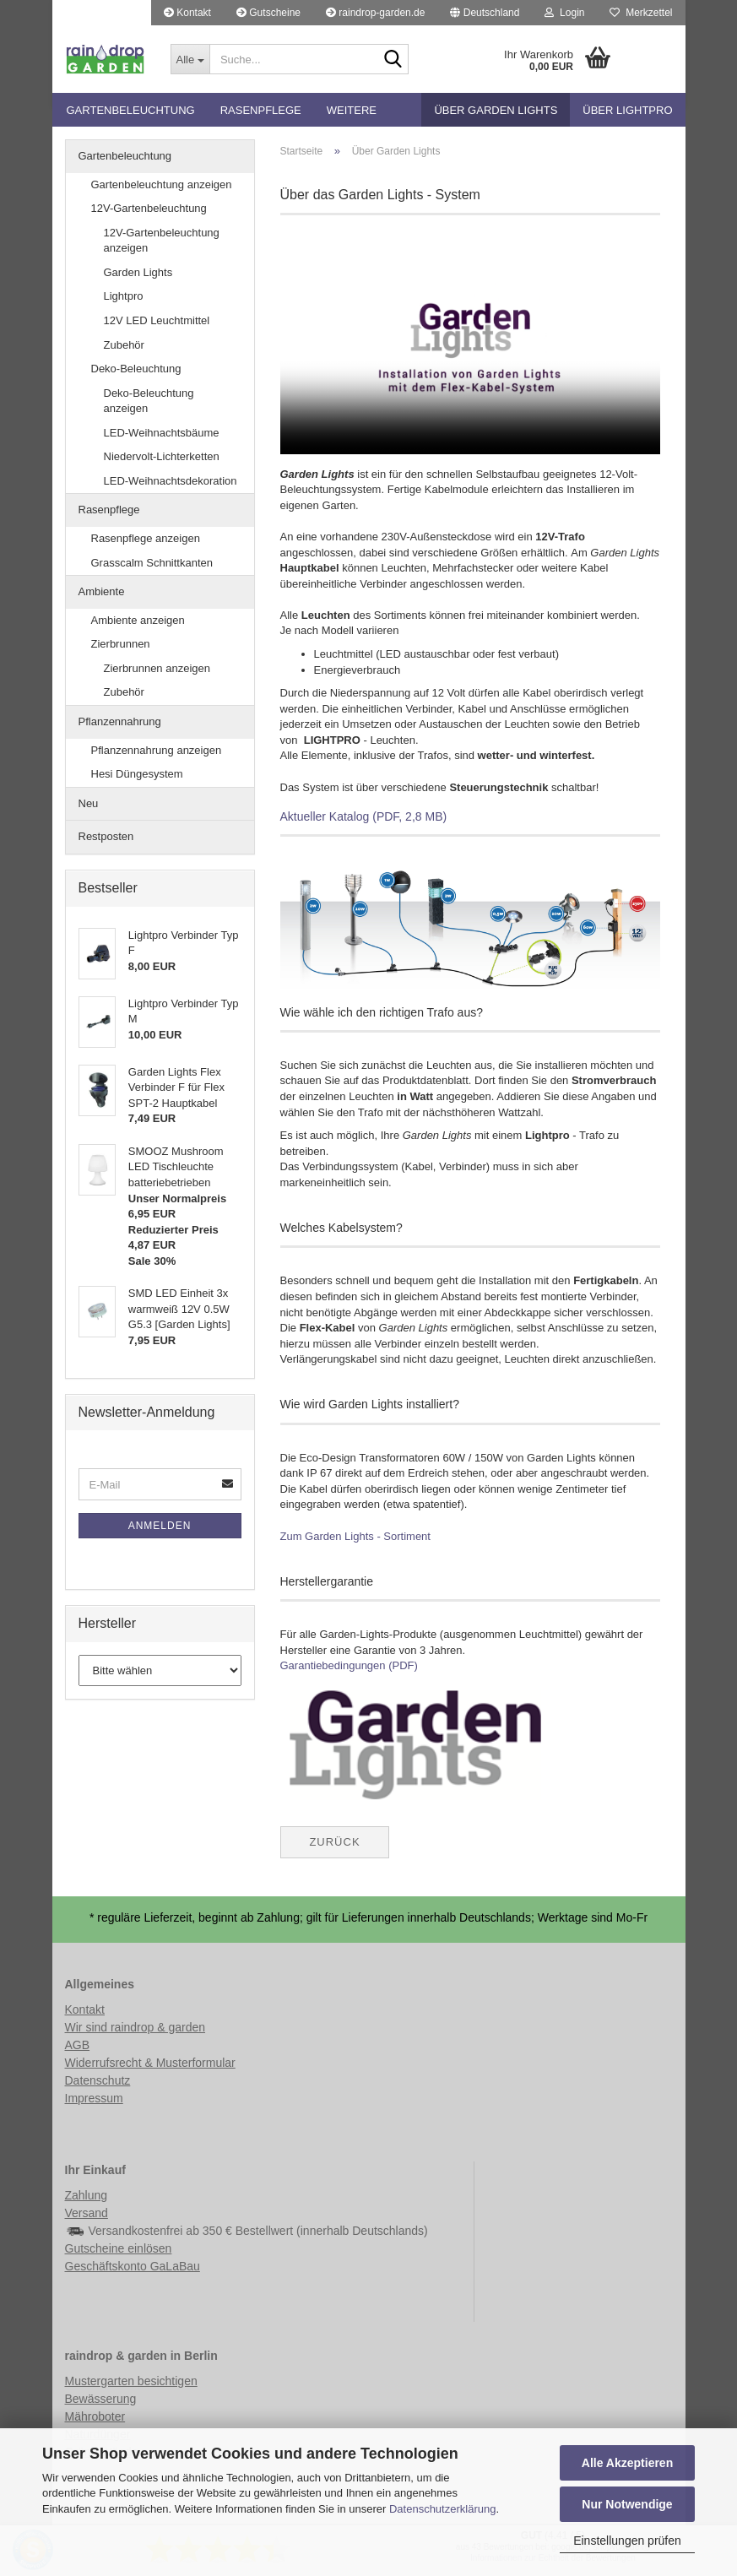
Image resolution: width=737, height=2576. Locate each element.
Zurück (334, 1842)
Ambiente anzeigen (138, 620)
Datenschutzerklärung (442, 2509)
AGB (77, 2045)
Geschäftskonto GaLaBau (132, 2266)
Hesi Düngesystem (137, 773)
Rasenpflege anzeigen (145, 538)
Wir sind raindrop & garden (135, 2027)
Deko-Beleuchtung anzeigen (149, 401)
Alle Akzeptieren (627, 2463)
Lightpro (124, 296)
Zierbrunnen (120, 643)
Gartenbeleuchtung (131, 110)
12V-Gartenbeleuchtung (149, 208)
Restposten (106, 836)
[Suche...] (190, 59)
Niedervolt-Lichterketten (161, 456)
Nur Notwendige (627, 2504)
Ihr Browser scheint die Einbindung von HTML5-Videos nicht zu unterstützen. (470, 347)
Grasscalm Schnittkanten (152, 562)
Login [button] (564, 13)
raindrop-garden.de (375, 13)
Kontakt (187, 13)
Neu (89, 803)
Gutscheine (268, 13)
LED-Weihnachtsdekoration (170, 481)
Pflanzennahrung (120, 721)
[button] (484, 12)
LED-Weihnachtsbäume (161, 432)
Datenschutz (98, 2080)
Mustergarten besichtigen (131, 2381)
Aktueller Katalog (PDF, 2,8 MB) (363, 816)
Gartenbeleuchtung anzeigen (161, 184)
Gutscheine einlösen (118, 2248)
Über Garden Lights (495, 110)
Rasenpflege (260, 110)
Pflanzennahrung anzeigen (156, 750)
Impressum (94, 2098)
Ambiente (102, 591)
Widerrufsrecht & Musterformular (150, 2062)
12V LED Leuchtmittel (157, 320)
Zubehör (124, 345)
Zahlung (86, 2195)
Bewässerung (101, 2398)
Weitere (352, 110)
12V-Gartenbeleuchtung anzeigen (161, 240)
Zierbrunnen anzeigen (157, 668)
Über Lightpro (627, 110)
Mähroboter (95, 2416)
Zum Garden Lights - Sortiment (355, 1536)
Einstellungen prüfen (627, 2540)
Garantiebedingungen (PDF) (349, 1665)
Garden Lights (138, 272)
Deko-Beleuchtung (136, 368)
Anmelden (160, 1526)
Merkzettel (641, 13)
